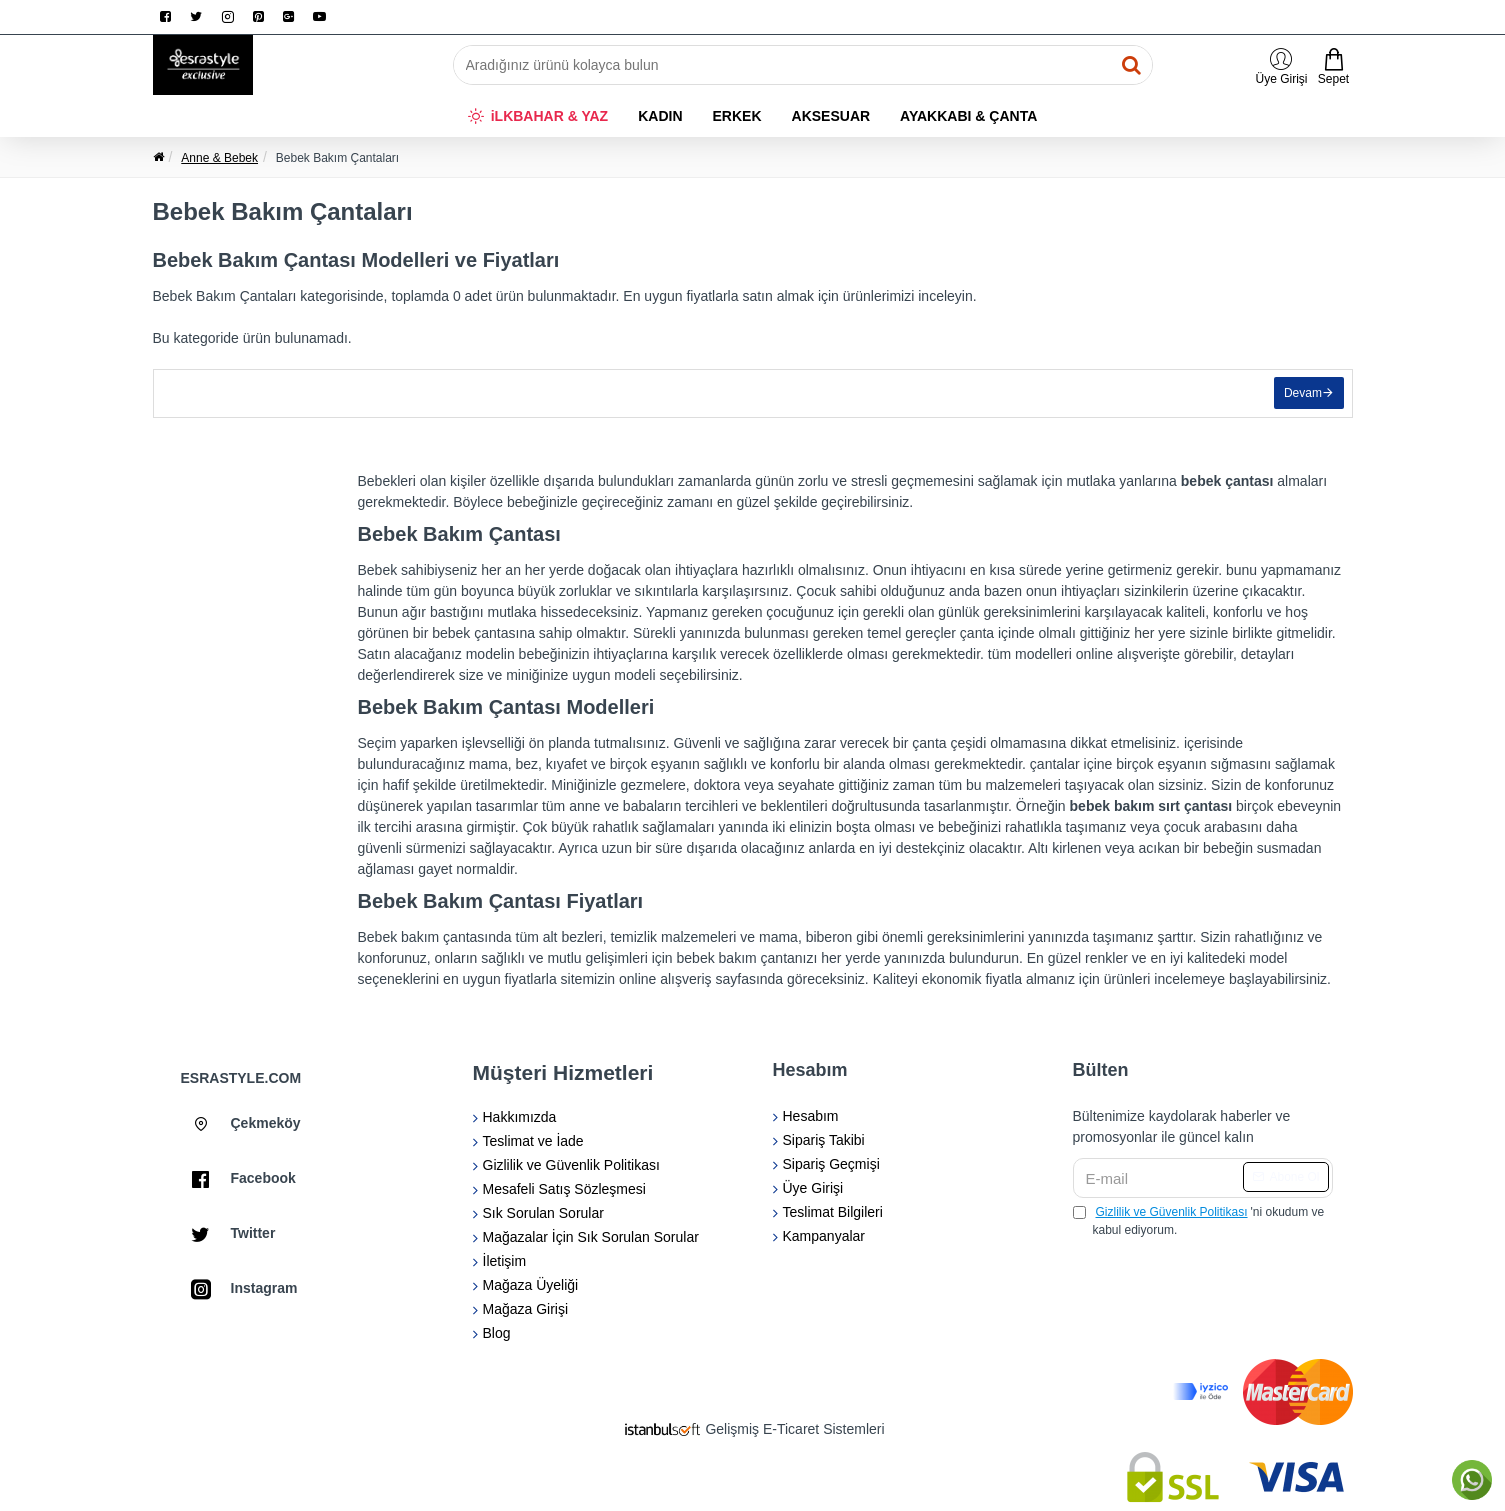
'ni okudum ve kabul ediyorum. (1199, 1220)
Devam (1300, 396)
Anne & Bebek (219, 158)
